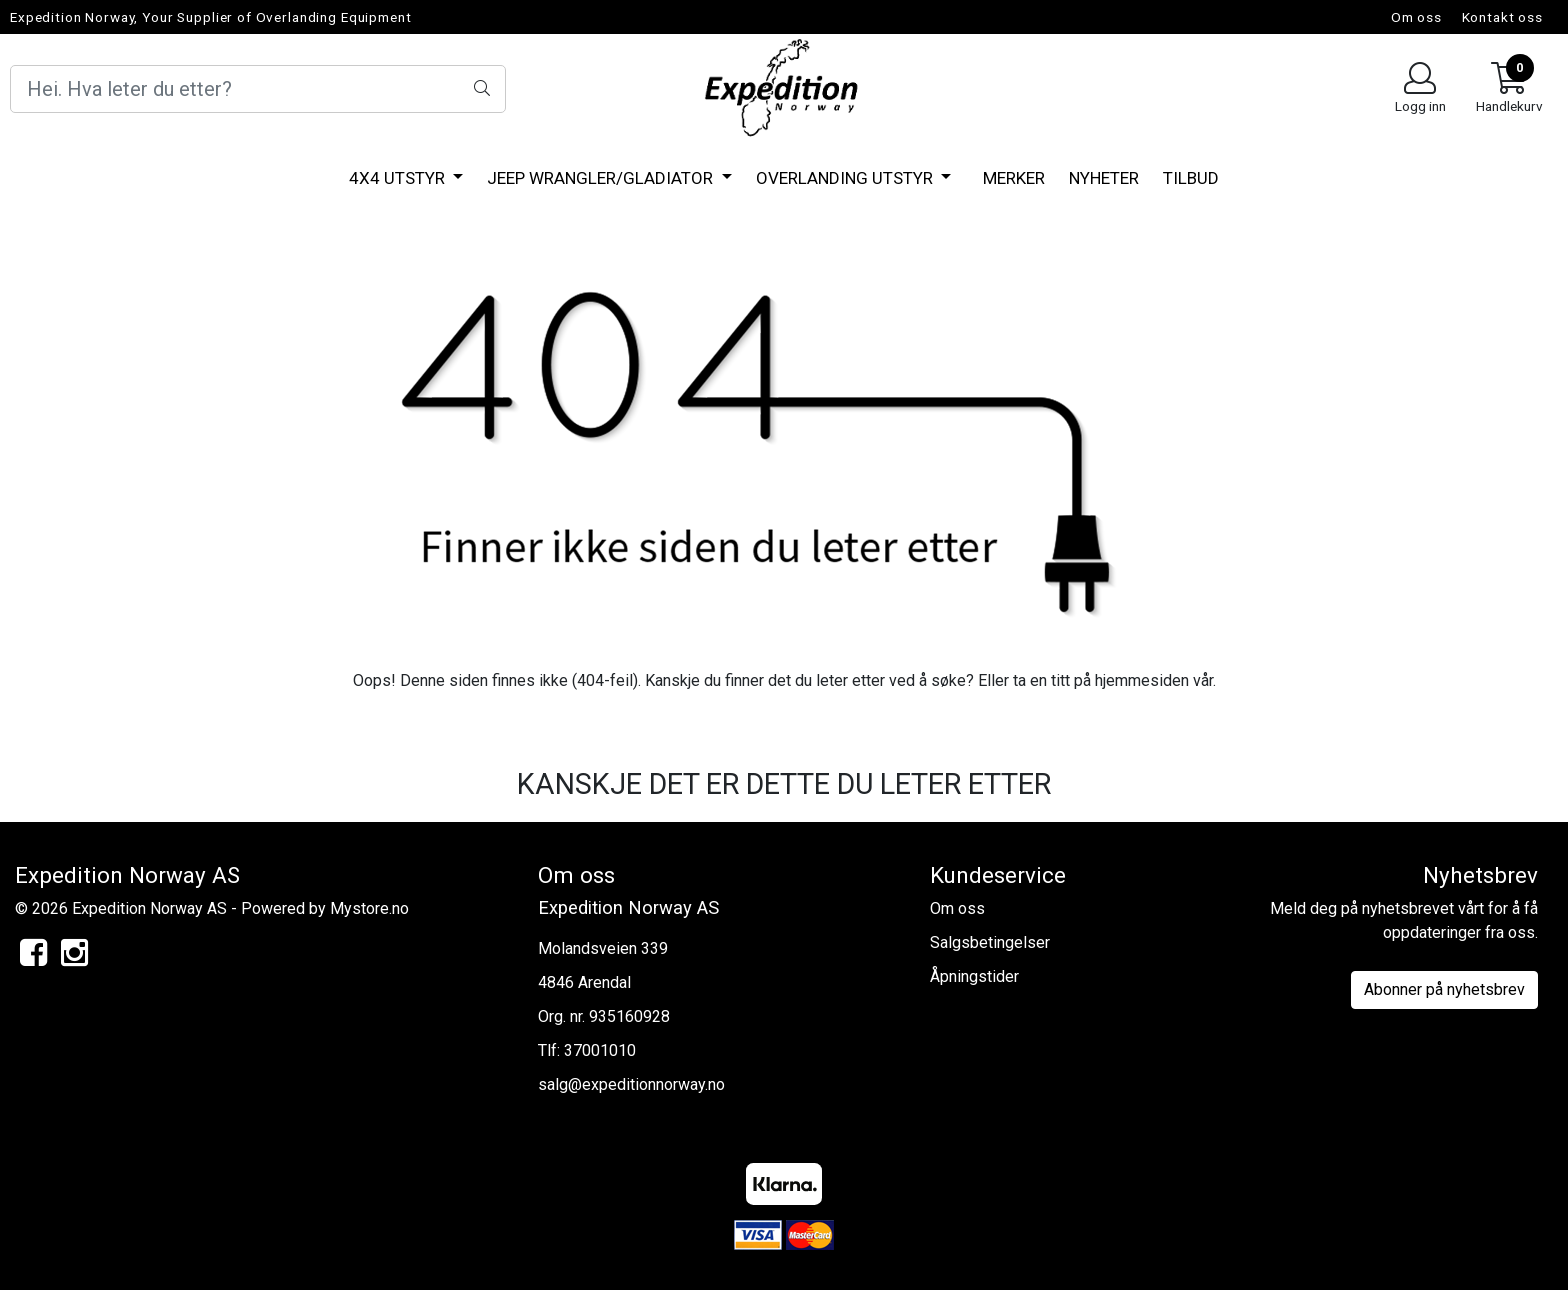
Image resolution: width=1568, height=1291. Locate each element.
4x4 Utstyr (399, 178)
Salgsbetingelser (990, 942)
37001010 (600, 1050)
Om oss (1416, 17)
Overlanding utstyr (846, 178)
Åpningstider (974, 976)
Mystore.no (369, 908)
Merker (1014, 178)
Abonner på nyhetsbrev (1444, 989)
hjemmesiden (1142, 680)
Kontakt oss (1502, 17)
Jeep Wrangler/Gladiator (602, 178)
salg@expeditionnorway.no (631, 1084)
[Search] (258, 89)
